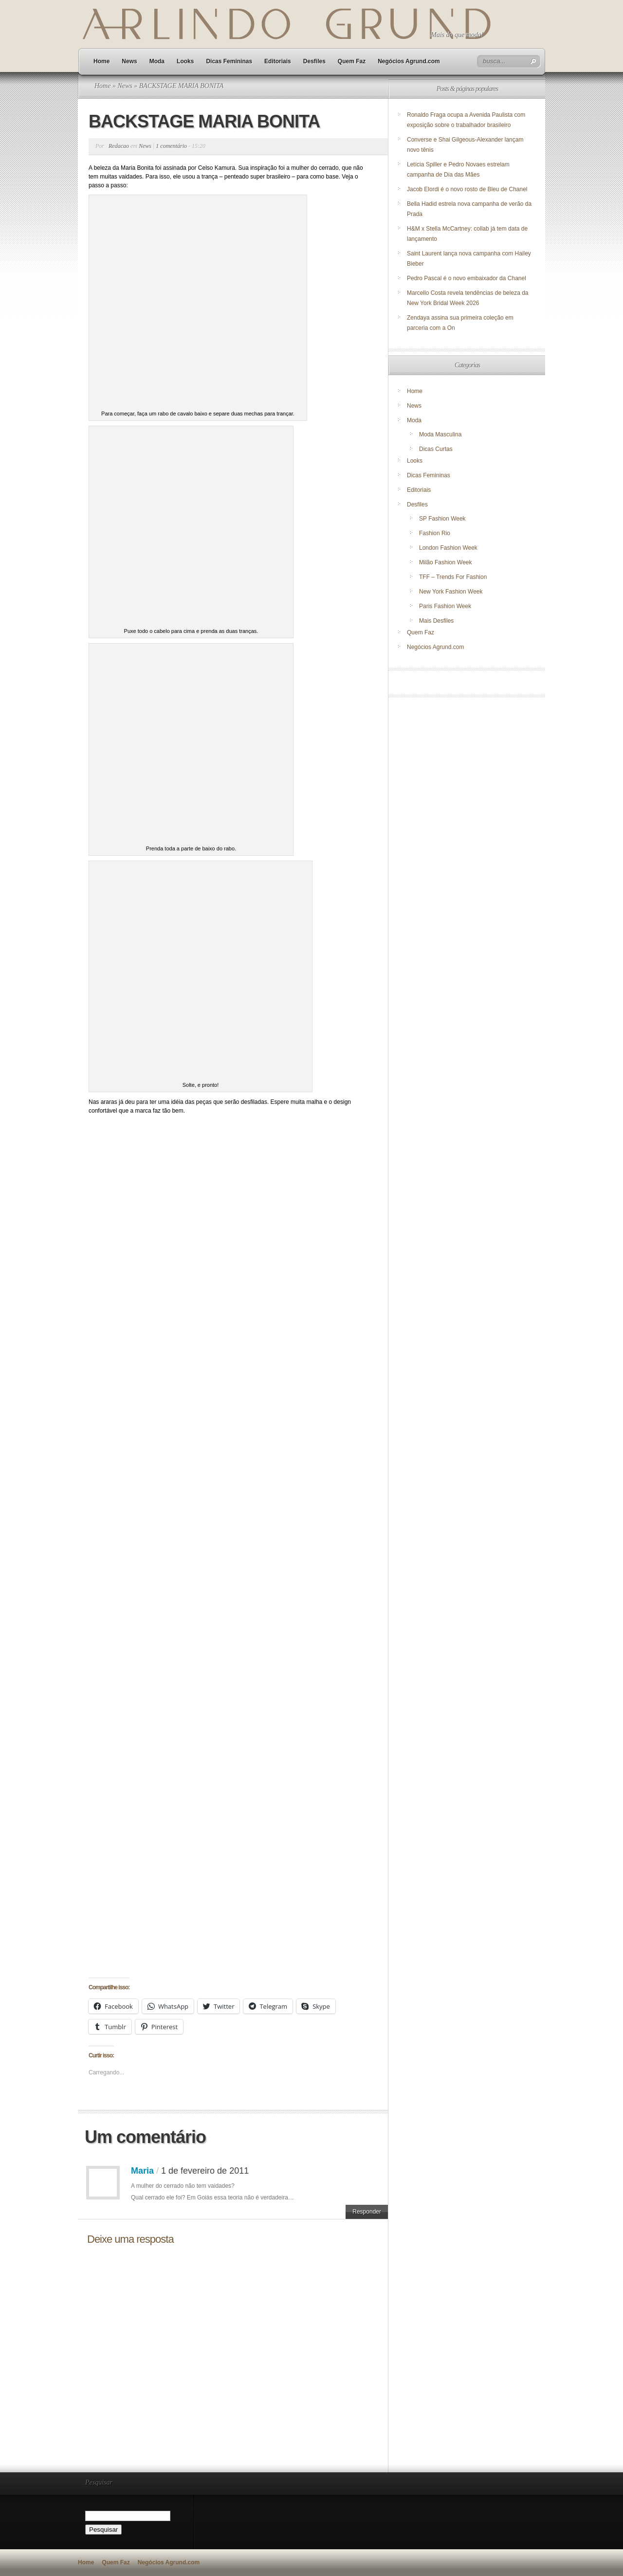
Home (101, 61)
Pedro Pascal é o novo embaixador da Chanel (467, 278)
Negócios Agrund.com (409, 61)
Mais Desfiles (436, 620)
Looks (185, 61)
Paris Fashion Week (445, 606)
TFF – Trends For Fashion (453, 577)
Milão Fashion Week (445, 562)
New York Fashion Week (451, 591)
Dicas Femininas (229, 61)
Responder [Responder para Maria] (366, 2211)
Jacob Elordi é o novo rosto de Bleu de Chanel (467, 189)
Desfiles (314, 61)
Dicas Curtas (436, 449)
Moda (157, 61)
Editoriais (277, 61)
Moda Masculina (440, 434)
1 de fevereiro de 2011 (205, 2171)
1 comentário (171, 146)
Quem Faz (352, 61)
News (129, 61)
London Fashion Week (448, 547)
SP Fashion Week (442, 518)
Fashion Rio (434, 533)
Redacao (119, 146)
